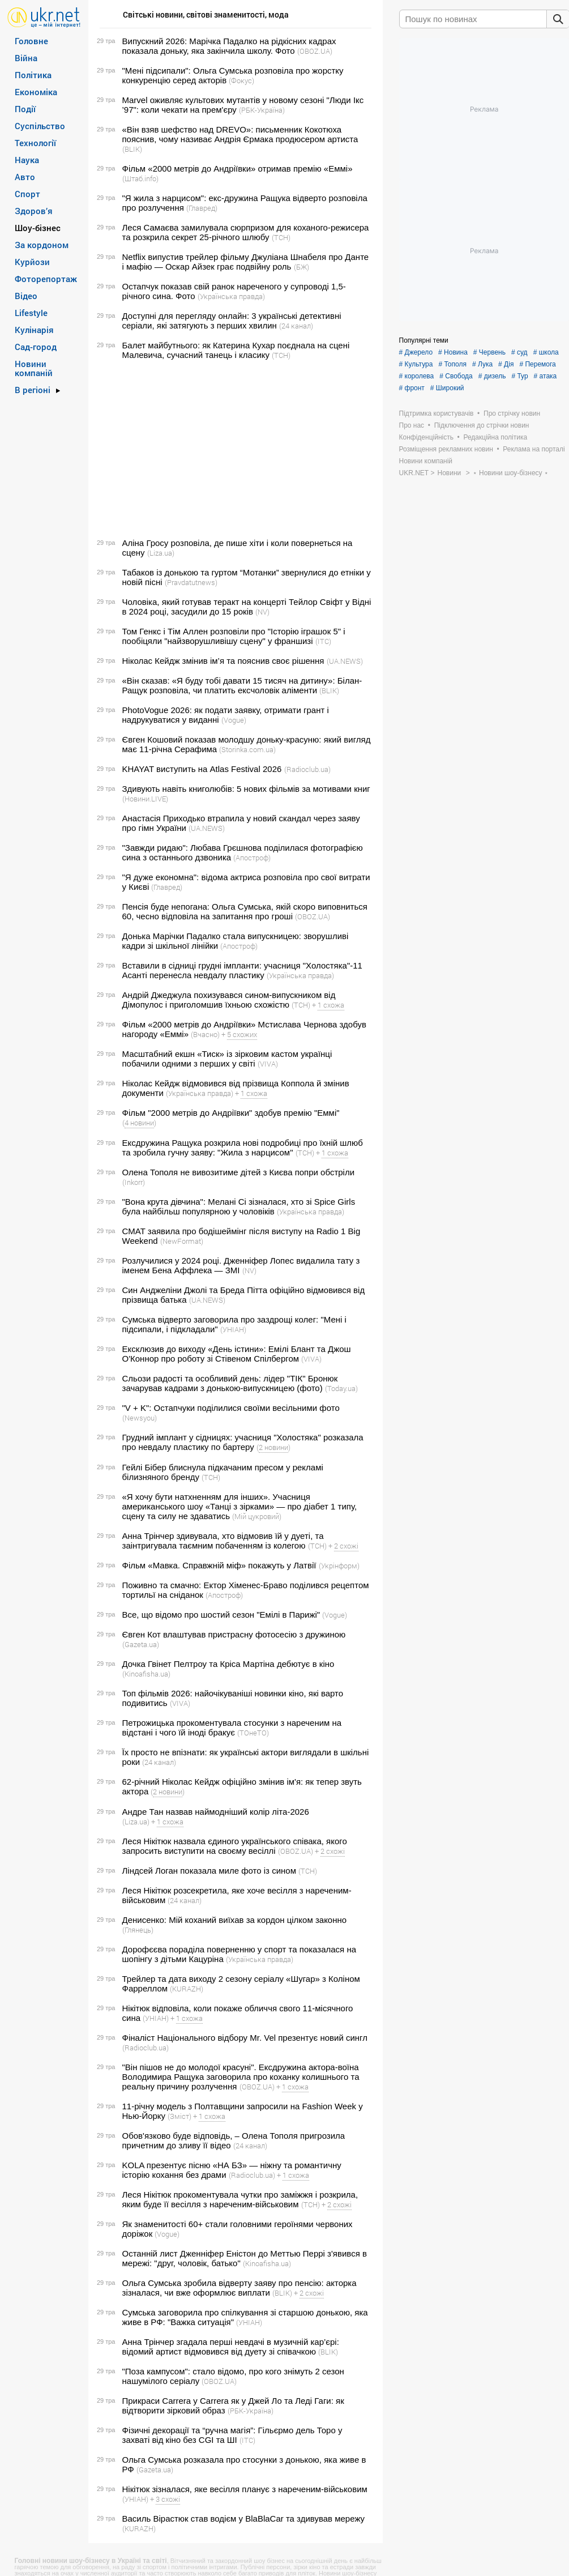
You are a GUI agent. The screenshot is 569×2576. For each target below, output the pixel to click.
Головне (31, 40)
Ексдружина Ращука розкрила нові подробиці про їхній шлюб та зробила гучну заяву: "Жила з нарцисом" (242, 1147)
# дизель (492, 376)
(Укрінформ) (339, 1565)
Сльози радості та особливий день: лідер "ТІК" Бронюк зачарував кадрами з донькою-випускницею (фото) (230, 1383)
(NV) (262, 612)
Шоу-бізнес (38, 227)
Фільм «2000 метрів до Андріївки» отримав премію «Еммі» (237, 168)
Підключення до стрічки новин (481, 425)
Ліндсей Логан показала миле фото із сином (209, 1870)
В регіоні (32, 389)
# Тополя (452, 364)
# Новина (453, 352)
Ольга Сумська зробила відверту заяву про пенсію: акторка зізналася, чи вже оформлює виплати (239, 2287)
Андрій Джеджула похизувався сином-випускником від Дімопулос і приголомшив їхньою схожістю (229, 999)
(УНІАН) (233, 1329)
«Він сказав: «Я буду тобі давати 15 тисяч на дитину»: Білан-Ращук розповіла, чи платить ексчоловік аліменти (242, 685)
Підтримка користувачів (436, 413)
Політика (33, 74)
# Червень (489, 352)
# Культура (416, 364)
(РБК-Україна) (262, 110)
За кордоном (42, 244)
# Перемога (537, 364)
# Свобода (456, 376)
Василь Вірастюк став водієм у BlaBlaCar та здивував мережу (243, 2518)
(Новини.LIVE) (145, 799)
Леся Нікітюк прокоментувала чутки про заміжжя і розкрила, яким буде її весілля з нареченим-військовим (240, 2199)
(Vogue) (233, 720)
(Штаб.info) (140, 178)
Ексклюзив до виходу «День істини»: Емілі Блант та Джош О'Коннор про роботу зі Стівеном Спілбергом (236, 1353)
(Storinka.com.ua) (247, 749)
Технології (35, 142)
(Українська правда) (231, 296)
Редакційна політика (495, 437)
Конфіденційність (426, 437)
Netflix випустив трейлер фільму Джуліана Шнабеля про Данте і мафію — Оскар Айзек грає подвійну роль (245, 261)
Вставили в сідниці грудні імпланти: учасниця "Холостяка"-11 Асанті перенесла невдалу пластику (242, 970)
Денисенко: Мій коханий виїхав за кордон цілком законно (234, 1920)
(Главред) (201, 208)
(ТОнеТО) (253, 1733)
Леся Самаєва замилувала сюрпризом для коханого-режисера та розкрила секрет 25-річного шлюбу (245, 232)
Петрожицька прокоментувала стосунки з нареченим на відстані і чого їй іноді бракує (232, 1727)
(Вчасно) (205, 1034)
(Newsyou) (139, 1418)
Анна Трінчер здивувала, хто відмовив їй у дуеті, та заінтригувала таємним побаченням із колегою (223, 1540)
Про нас (412, 425)
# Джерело (416, 352)
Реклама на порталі (533, 449)
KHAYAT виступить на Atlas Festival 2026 (202, 769)
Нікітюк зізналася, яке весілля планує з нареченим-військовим (244, 2489)
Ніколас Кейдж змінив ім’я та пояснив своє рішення (223, 661)
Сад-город (36, 346)
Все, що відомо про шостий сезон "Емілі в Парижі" (221, 1614)
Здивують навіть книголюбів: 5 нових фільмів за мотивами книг (246, 789)
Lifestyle (31, 312)
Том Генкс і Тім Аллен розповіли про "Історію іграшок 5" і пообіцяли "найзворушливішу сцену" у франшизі (233, 636)
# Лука (482, 364)
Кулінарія (34, 329)
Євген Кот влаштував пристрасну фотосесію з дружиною (234, 1634)
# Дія (506, 364)
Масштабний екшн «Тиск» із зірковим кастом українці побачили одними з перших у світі (227, 1058)
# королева (416, 376)
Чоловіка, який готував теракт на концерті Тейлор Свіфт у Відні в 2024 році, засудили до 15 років (246, 606)
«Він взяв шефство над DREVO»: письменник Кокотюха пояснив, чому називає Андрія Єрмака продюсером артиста (240, 134)
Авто (25, 176)
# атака (545, 376)
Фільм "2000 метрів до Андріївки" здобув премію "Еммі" (231, 1113)
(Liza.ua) (160, 553)
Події (25, 108)
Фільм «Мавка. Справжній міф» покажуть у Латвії (219, 1565)
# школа (546, 352)
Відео (26, 295)
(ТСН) (281, 237)
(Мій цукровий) (256, 1516)
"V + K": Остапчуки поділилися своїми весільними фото (231, 1408)
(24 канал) (296, 326)
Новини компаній (34, 368)
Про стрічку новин (512, 413)
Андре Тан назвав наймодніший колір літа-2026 (215, 1811)
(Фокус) (241, 80)
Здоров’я (34, 210)
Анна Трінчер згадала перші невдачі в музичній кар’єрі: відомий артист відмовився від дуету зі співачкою (230, 2346)
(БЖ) (301, 267)
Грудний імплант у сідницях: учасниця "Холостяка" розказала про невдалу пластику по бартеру (242, 1442)
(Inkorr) (133, 1182)
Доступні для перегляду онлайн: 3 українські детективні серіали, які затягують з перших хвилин (231, 320)
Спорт (27, 193)
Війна (26, 57)
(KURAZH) (186, 1989)
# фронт (412, 388)
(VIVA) (268, 1064)
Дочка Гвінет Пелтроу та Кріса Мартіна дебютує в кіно (228, 1664)
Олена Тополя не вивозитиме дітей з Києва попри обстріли (238, 1172)
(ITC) (323, 641)
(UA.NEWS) (345, 661)
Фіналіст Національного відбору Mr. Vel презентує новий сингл (245, 2037)
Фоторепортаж (46, 278)
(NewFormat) (181, 1241)
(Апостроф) (252, 857)
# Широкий (447, 388)
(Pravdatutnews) (191, 582)
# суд (519, 352)
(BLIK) (132, 149)
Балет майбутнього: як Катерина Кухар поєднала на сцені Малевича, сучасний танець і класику (236, 350)
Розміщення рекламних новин (446, 449)
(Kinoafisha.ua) (146, 1674)
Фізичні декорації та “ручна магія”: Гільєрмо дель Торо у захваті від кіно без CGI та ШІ (232, 2435)
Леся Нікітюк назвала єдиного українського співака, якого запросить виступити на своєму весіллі (234, 1846)
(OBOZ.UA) (314, 51)
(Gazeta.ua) (140, 1644)
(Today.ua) (341, 1388)
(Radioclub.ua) (307, 769)
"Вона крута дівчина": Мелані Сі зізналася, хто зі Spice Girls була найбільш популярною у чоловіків (239, 1206)
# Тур (519, 376)
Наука (27, 159)
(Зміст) (179, 2116)
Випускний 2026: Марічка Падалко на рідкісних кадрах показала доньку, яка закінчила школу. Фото (229, 46)
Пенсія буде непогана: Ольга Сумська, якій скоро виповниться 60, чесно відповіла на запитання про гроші (244, 911)
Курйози (32, 261)
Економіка (36, 91)
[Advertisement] (233, 449)
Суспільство (40, 125)
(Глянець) (137, 1930)
